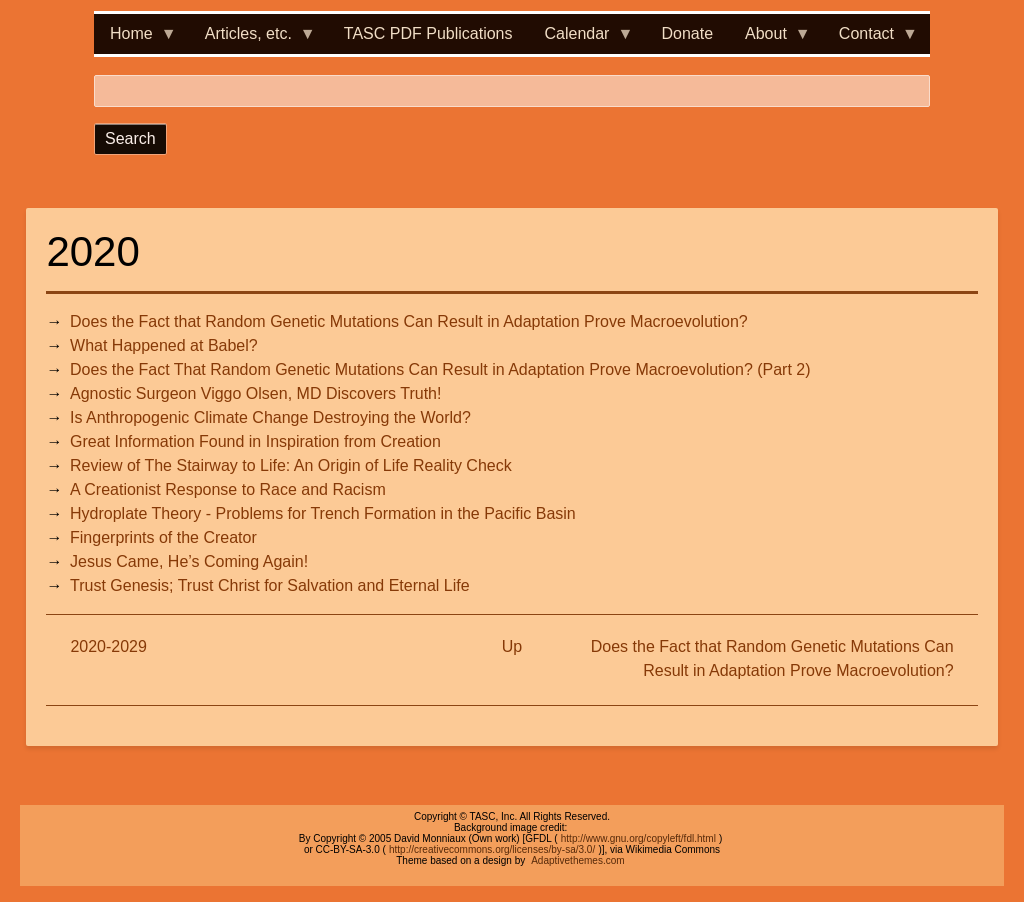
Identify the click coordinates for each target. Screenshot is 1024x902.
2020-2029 (108, 646)
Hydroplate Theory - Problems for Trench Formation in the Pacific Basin (323, 513)
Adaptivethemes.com (577, 860)
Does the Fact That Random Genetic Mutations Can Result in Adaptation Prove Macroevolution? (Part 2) (440, 369)
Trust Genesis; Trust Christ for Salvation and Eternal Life (270, 585)
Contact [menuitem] (870, 39)
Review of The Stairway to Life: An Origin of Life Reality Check (291, 465)
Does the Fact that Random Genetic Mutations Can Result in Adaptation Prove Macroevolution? (409, 321)
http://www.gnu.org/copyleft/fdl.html (638, 838)
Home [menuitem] (135, 39)
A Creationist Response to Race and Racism (228, 489)
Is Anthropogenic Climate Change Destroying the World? (270, 417)
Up (512, 646)
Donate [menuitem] (687, 33)
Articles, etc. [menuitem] (252, 39)
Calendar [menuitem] (581, 39)
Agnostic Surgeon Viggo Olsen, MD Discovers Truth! (255, 393)
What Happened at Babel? (164, 345)
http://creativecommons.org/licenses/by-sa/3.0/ (492, 849)
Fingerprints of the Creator (163, 537)
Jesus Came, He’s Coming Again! (189, 561)
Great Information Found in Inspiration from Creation (255, 441)
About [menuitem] (770, 39)
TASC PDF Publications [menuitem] (428, 33)
